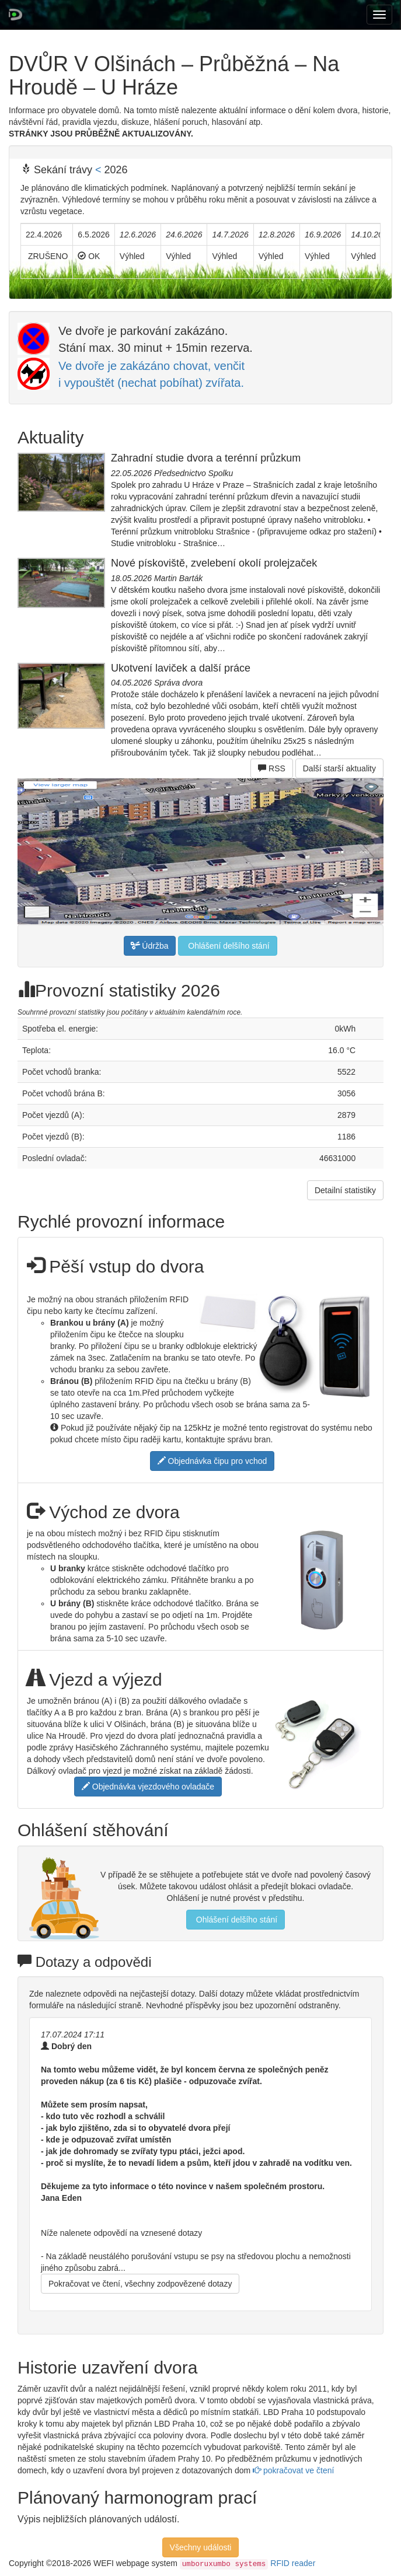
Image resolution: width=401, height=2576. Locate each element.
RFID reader (292, 2563)
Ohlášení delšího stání (227, 945)
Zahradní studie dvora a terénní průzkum (206, 458)
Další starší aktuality (339, 768)
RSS (271, 768)
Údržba (149, 945)
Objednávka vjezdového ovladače (148, 1786)
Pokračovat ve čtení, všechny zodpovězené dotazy (140, 2283)
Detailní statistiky (345, 1190)
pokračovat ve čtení (293, 2470)
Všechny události (201, 2547)
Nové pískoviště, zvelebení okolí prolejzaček (214, 563)
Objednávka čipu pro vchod (212, 1461)
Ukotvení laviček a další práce (180, 668)
